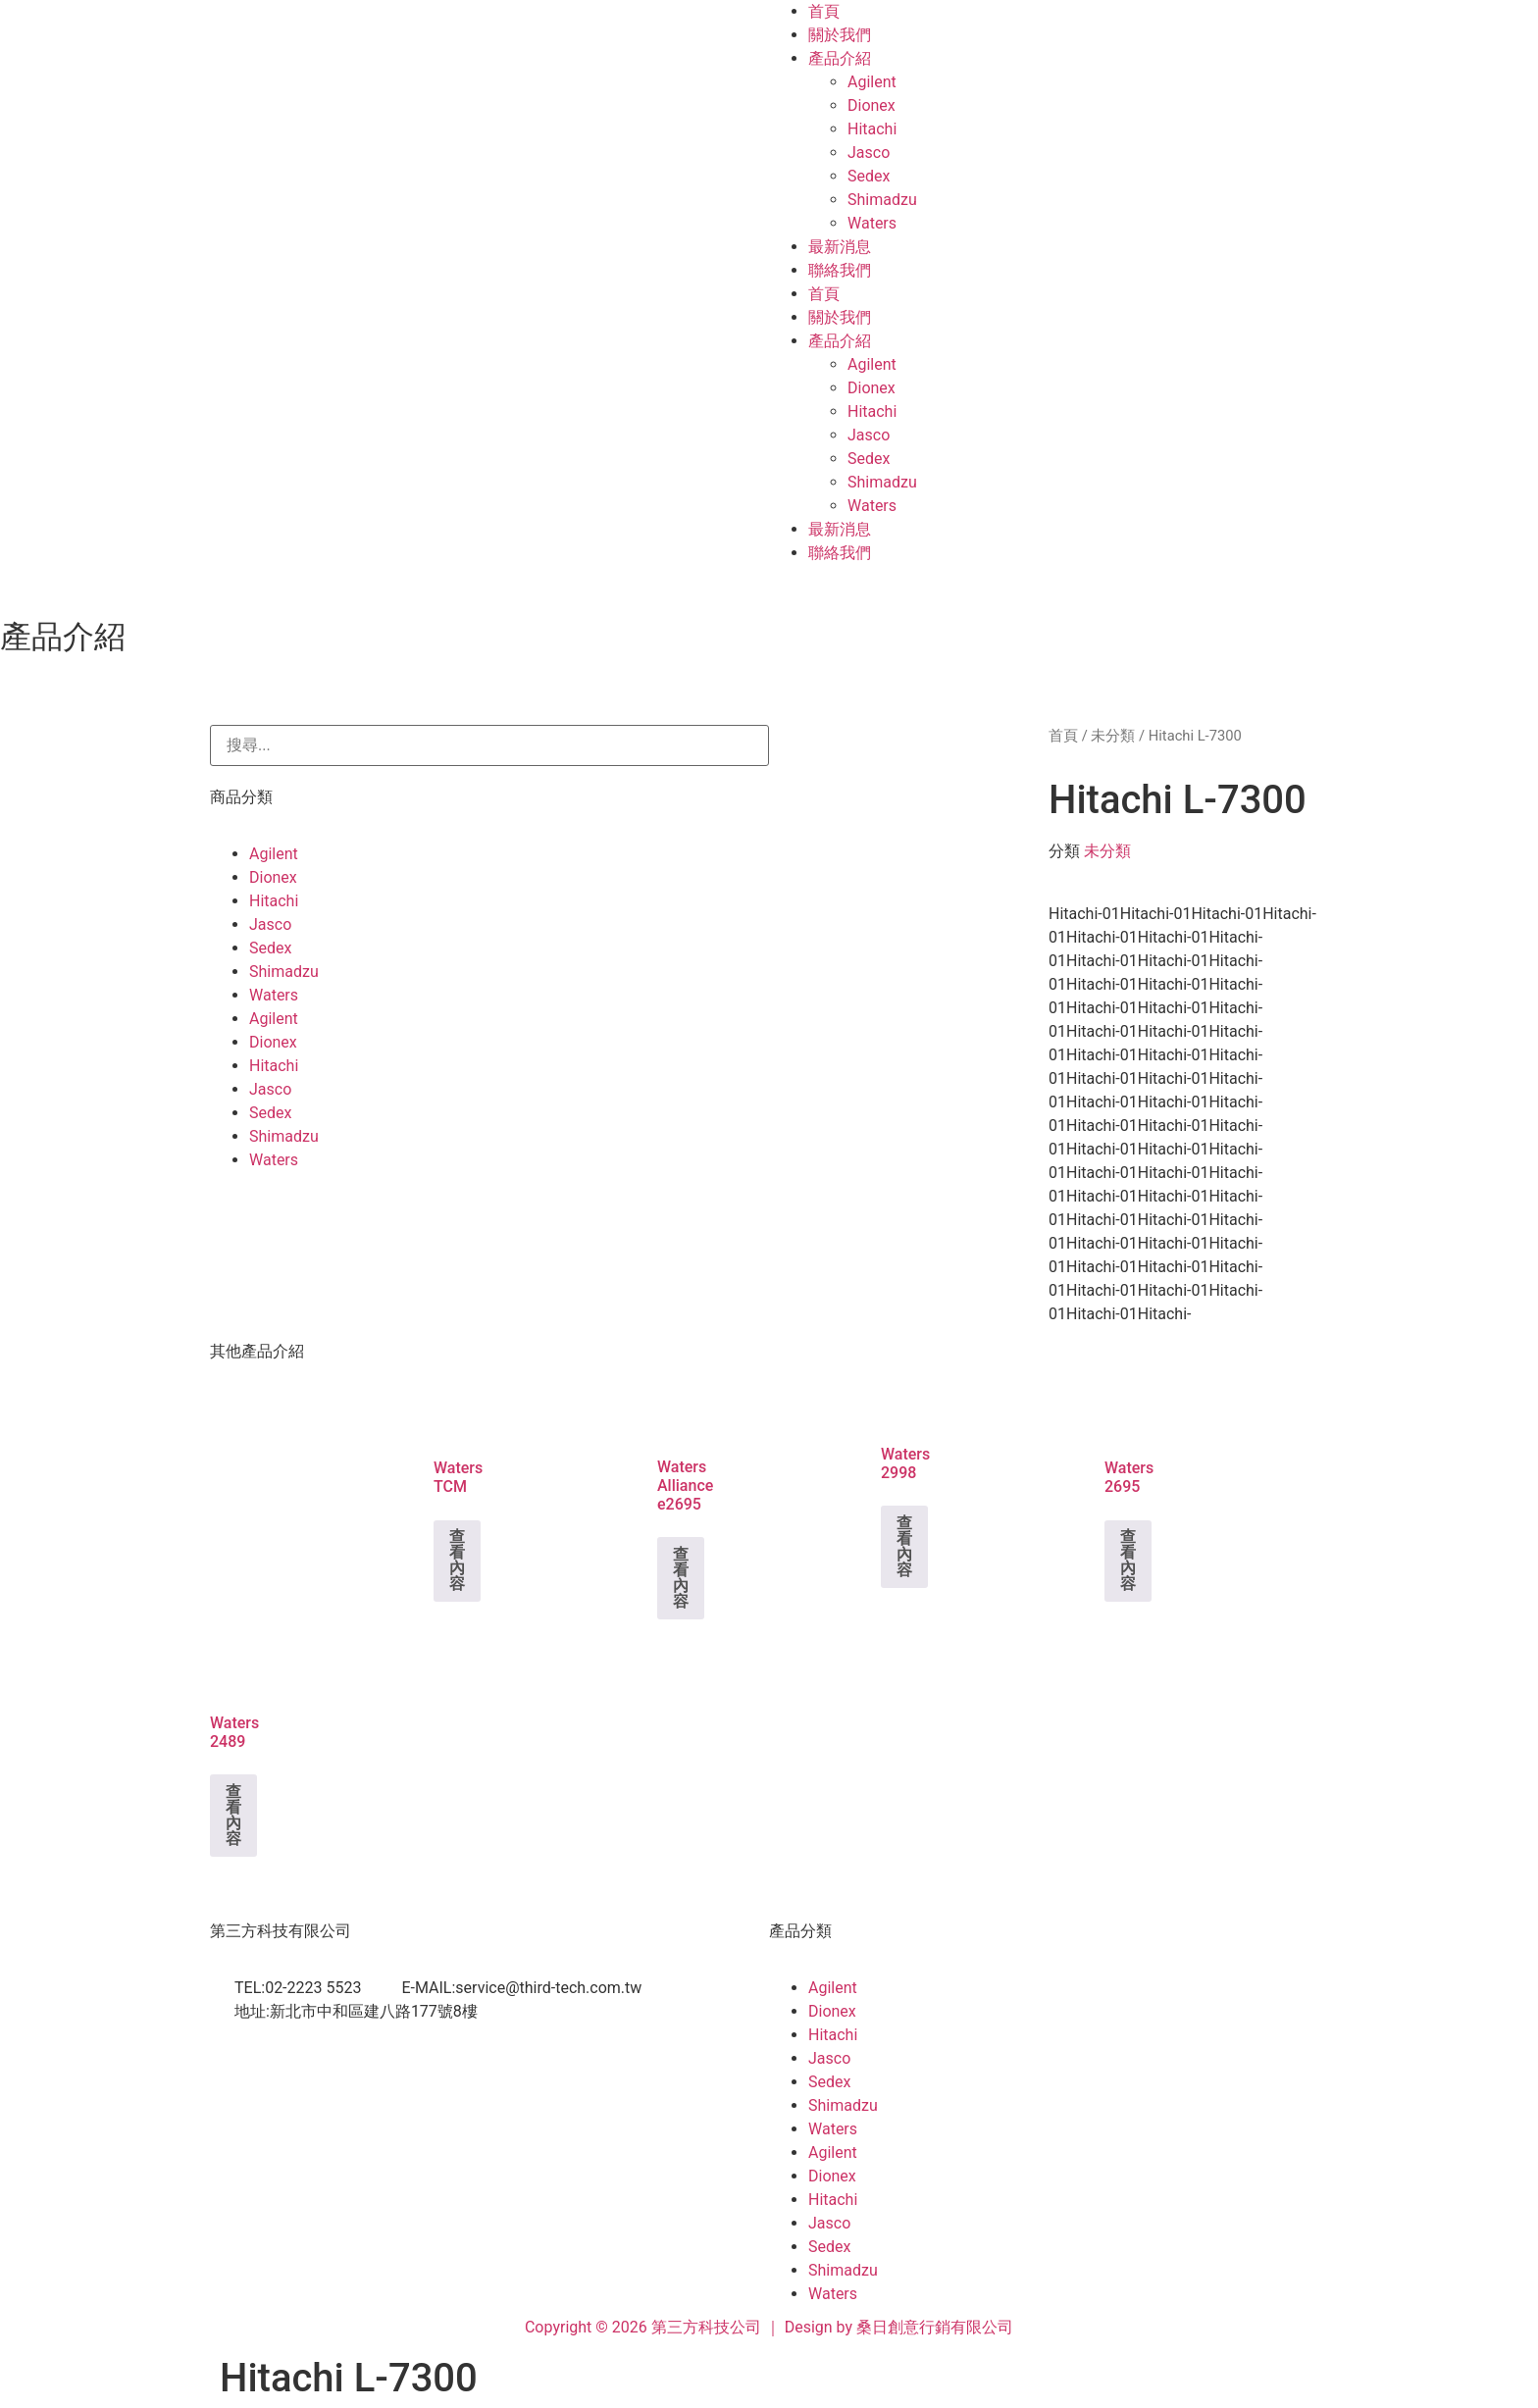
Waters (872, 223)
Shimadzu (882, 199)
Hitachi (872, 129)
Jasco (868, 152)
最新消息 (839, 246)
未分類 (1113, 735)
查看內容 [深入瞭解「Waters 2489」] (233, 1815)
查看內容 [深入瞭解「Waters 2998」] (904, 1546)
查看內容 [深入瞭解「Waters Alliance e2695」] (681, 1578)
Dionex (871, 105)
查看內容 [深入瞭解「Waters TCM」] (457, 1560)
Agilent (872, 82)
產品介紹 (839, 58)
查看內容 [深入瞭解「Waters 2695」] (1128, 1560)
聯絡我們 (839, 270)
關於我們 (839, 35)
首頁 (824, 11)
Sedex (868, 176)
